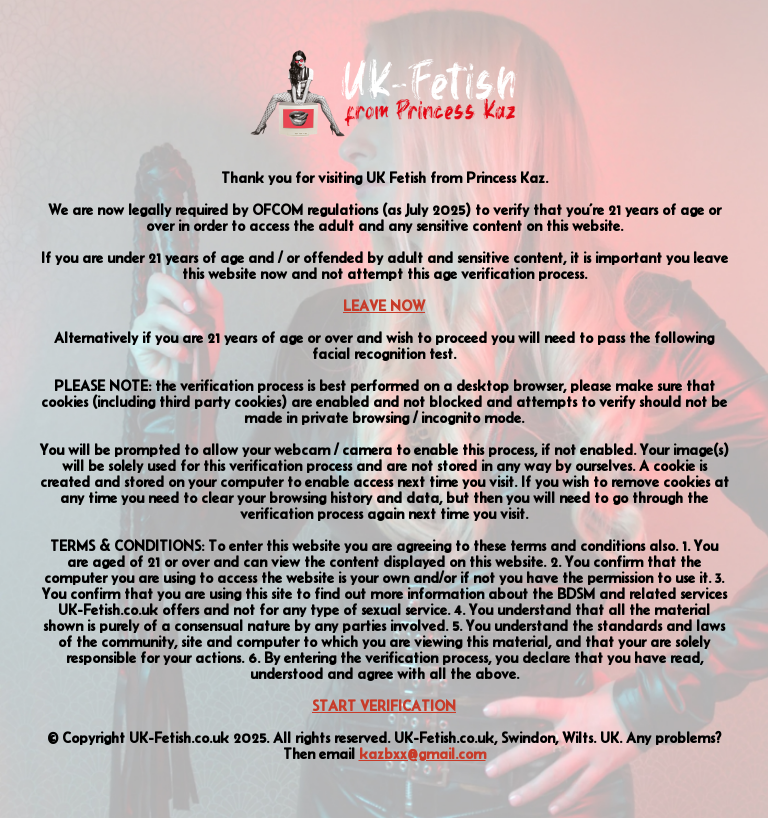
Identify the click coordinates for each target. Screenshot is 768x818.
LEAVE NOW (384, 306)
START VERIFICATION (384, 706)
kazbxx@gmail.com (422, 754)
